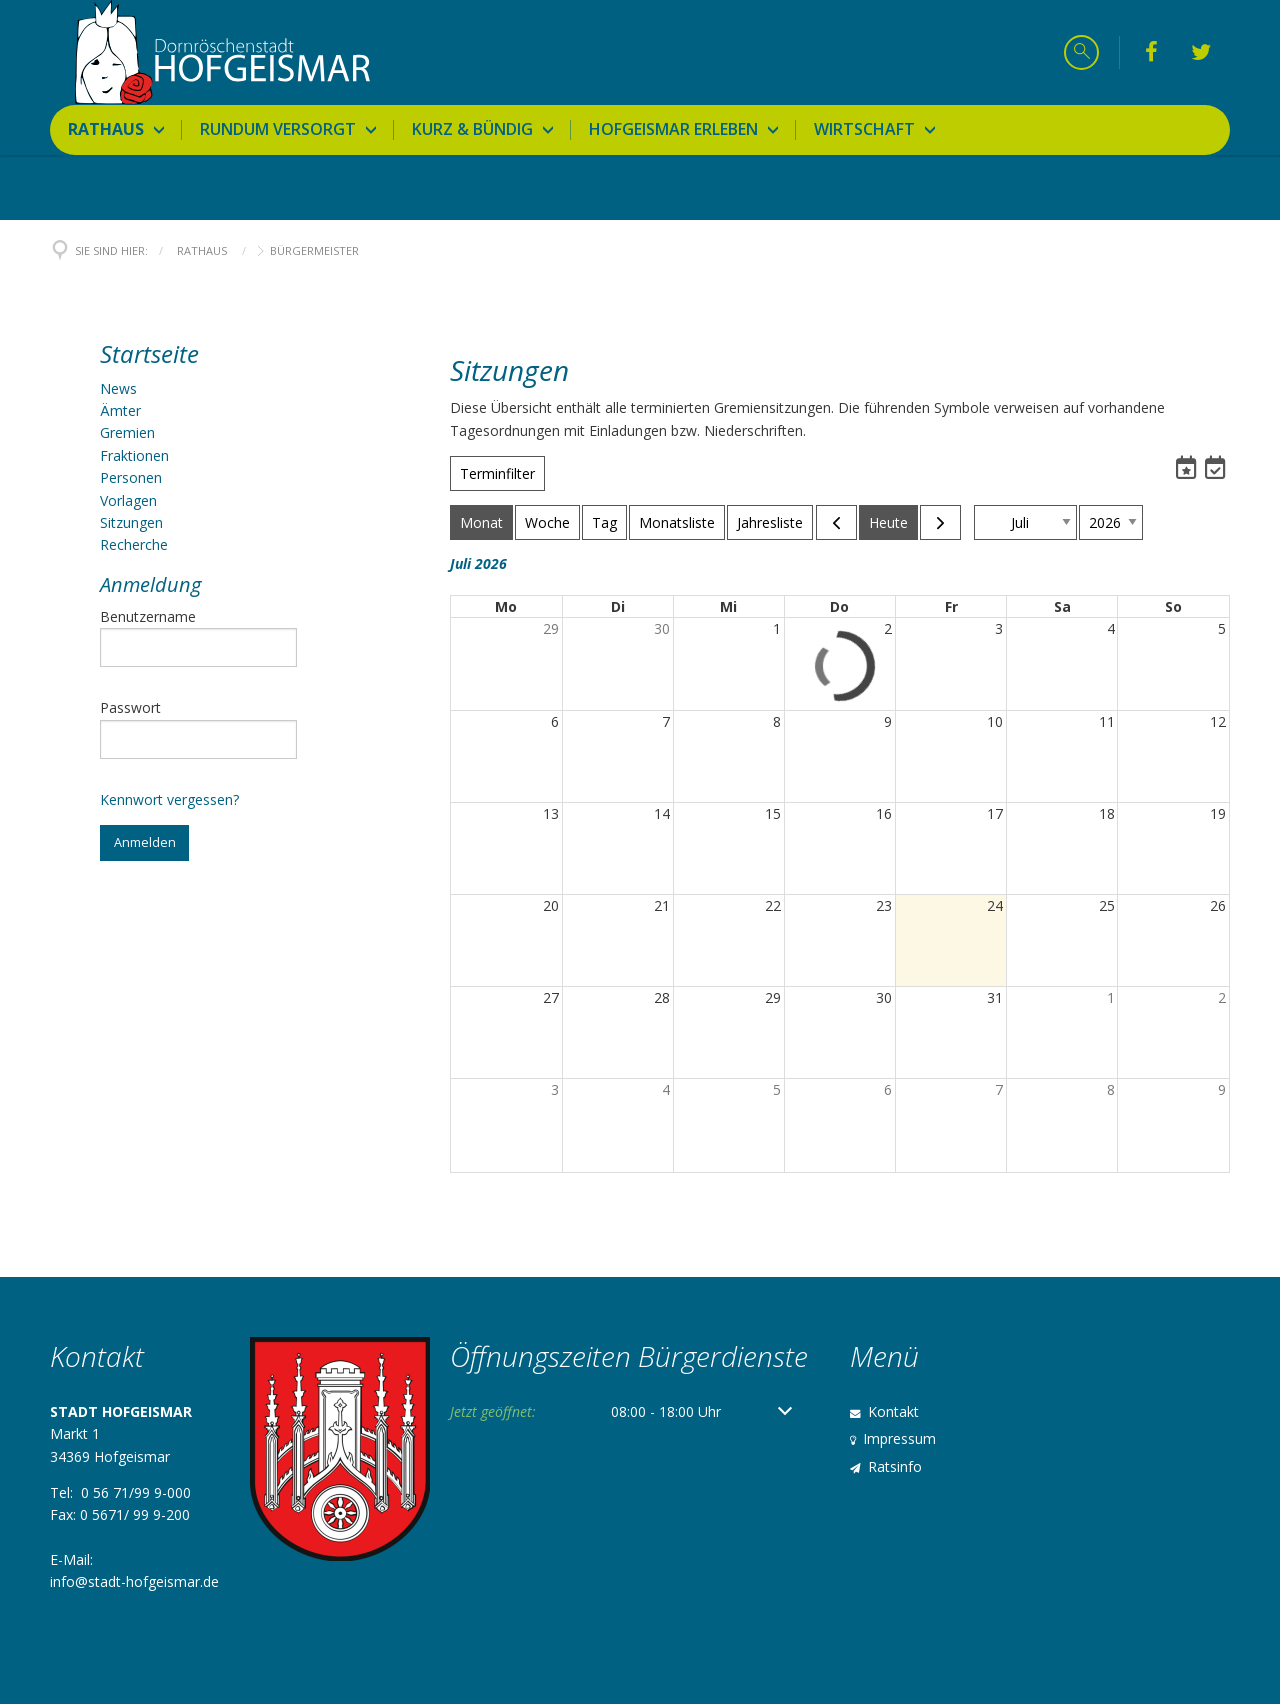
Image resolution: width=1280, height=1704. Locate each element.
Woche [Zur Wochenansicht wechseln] (547, 522)
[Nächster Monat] (940, 522)
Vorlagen (128, 500)
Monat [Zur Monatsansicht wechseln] (481, 522)
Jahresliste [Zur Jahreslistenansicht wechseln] (770, 522)
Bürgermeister (314, 250)
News (118, 388)
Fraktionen (134, 455)
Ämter (120, 410)
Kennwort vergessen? (169, 799)
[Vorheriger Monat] (836, 522)
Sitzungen (131, 522)
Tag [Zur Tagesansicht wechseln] (604, 522)
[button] (1215, 470)
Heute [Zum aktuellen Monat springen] (888, 522)
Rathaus (202, 250)
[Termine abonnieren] (1188, 467)
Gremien (127, 432)
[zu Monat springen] (1025, 522)
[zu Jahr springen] (1111, 522)
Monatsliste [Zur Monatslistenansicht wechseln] (677, 522)
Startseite (149, 353)
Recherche (134, 544)
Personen (131, 477)
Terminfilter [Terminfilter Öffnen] (497, 473)
